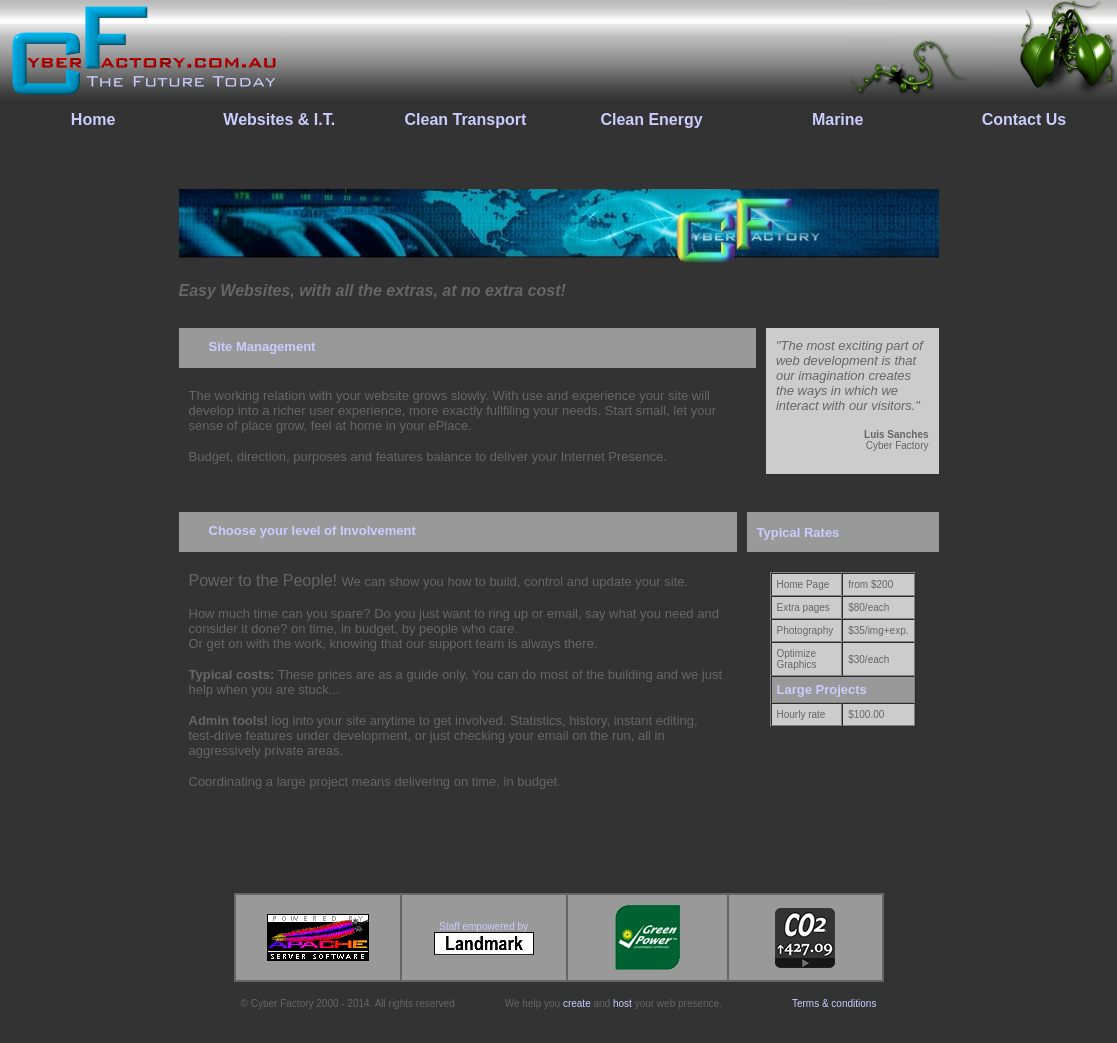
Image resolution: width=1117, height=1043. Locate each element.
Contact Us (1024, 119)
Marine (838, 119)
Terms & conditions (834, 1003)
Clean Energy (651, 119)
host (622, 1003)
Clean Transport (465, 119)
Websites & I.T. (279, 119)
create (577, 1003)
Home (93, 119)
